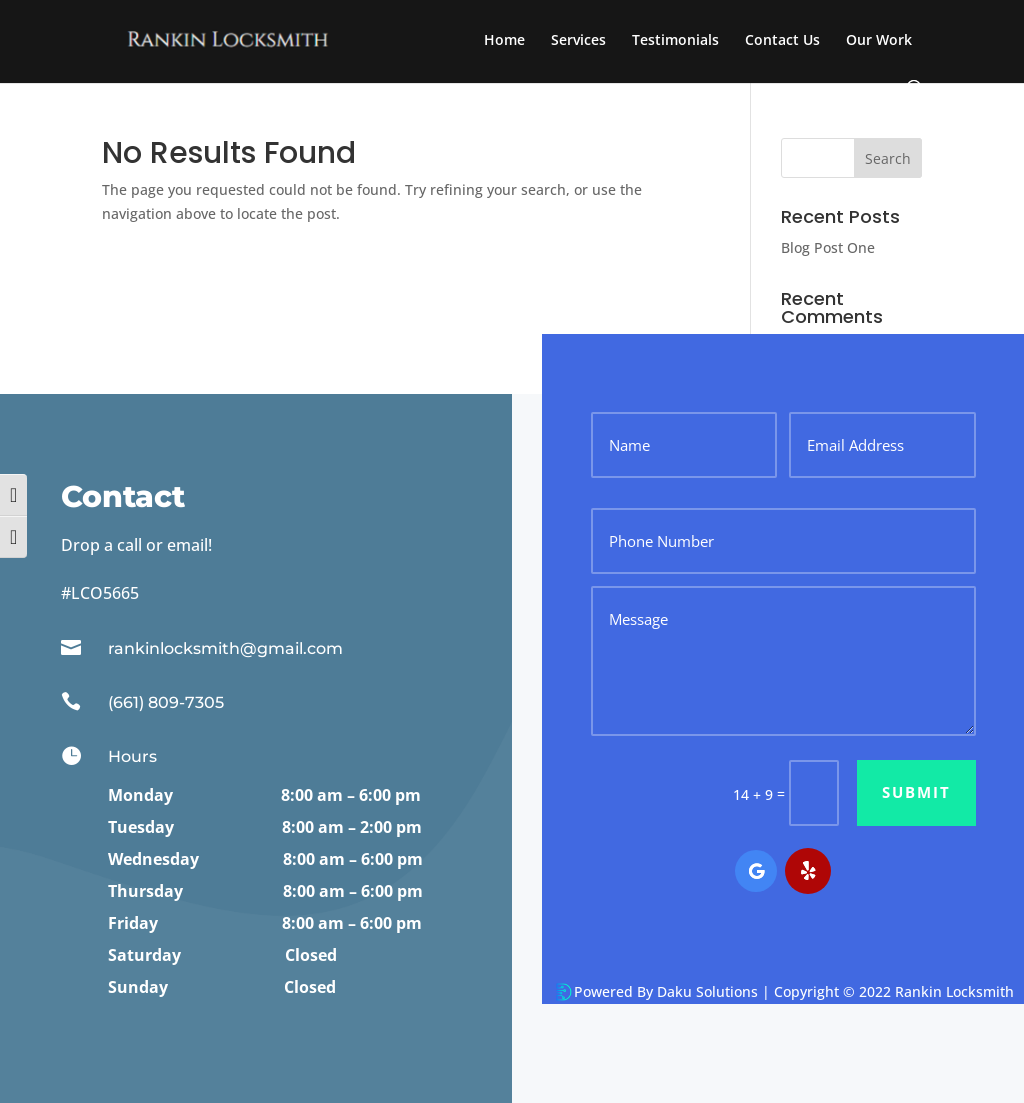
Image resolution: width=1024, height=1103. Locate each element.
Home (504, 41)
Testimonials (675, 41)
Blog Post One (828, 247)
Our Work (879, 41)
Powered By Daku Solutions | (674, 991)
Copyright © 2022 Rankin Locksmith (894, 991)
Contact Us (782, 41)
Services (578, 41)
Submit (916, 792)
